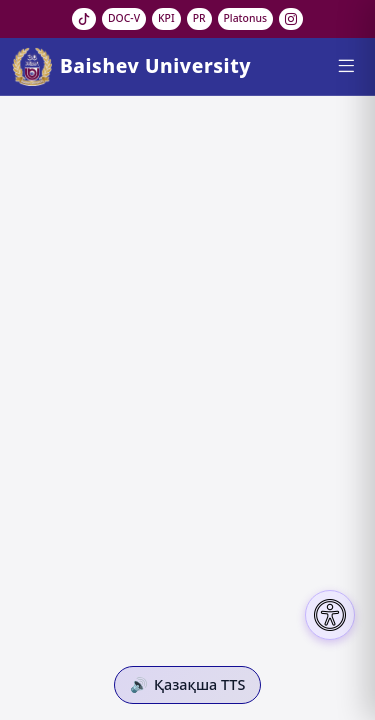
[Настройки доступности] (330, 615)
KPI (166, 18)
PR (199, 18)
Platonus (246, 18)
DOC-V (124, 18)
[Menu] (345, 66)
